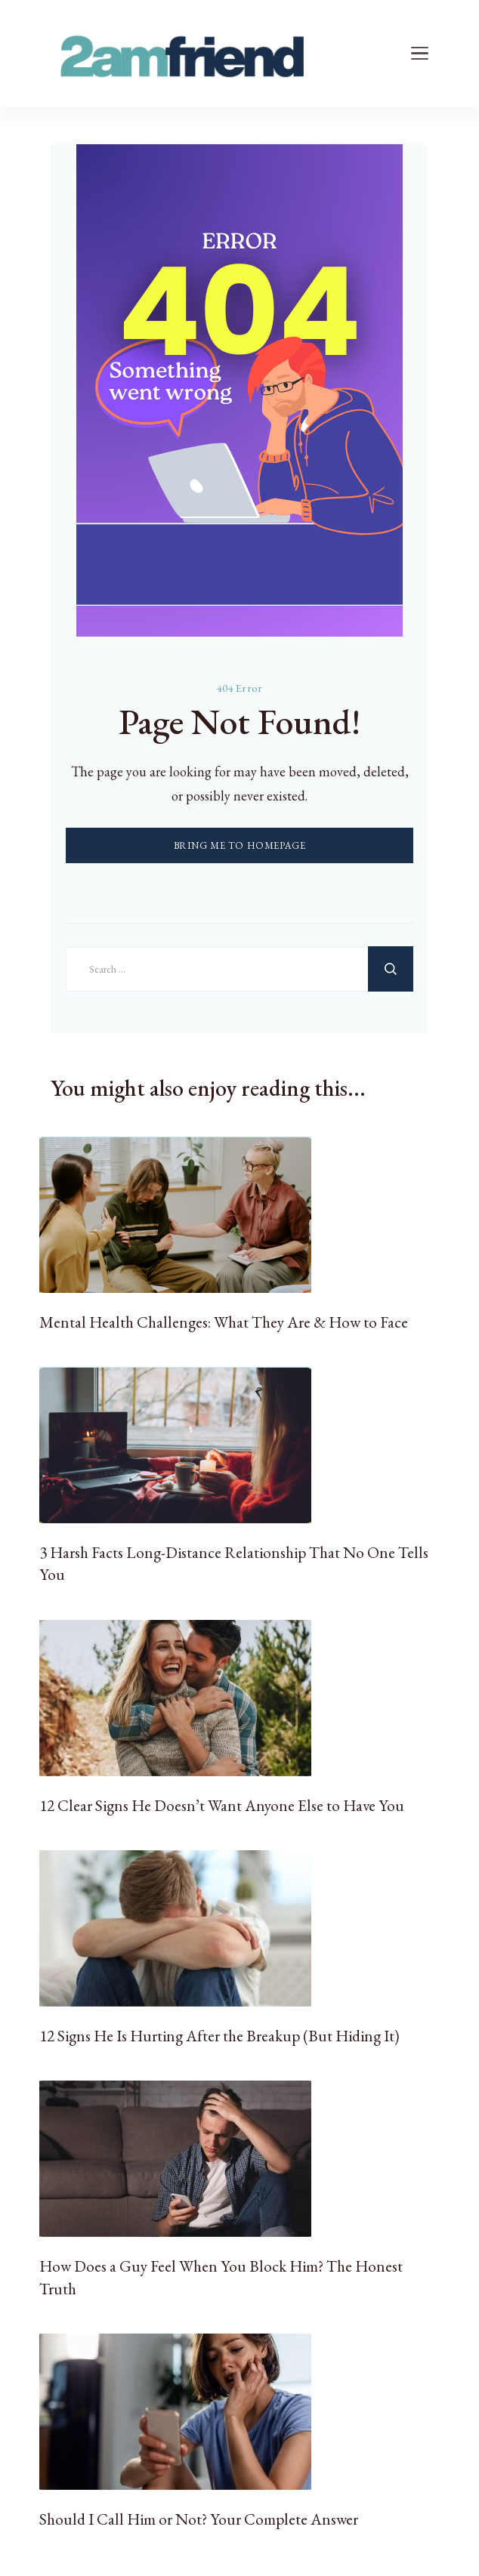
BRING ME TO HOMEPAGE (240, 845)
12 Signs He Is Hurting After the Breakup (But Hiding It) (219, 2035)
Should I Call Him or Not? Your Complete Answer (198, 2519)
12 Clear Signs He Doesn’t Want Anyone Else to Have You (221, 1805)
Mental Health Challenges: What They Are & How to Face (223, 1322)
